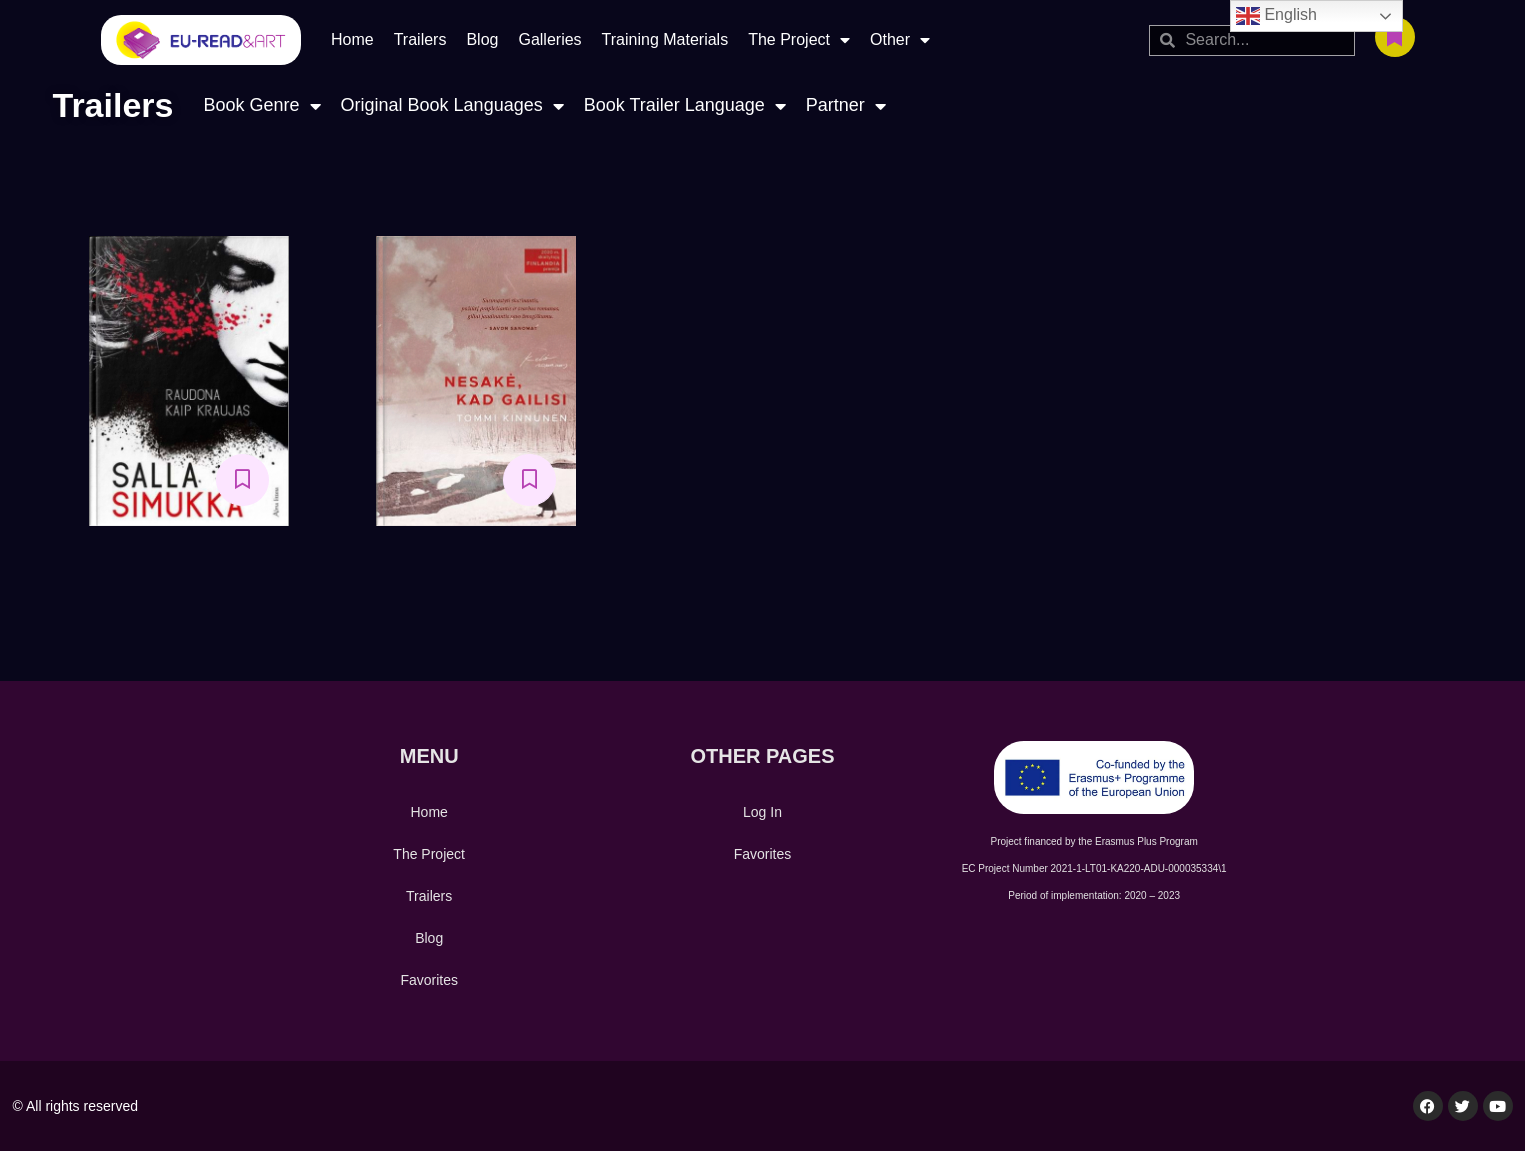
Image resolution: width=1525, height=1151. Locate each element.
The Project (799, 40)
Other (900, 40)
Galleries (549, 39)
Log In (762, 812)
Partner (846, 105)
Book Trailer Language (685, 105)
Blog (482, 39)
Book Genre (261, 105)
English (1276, 16)
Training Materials (665, 39)
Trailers (420, 39)
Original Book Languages (452, 105)
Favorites (429, 980)
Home (352, 39)
